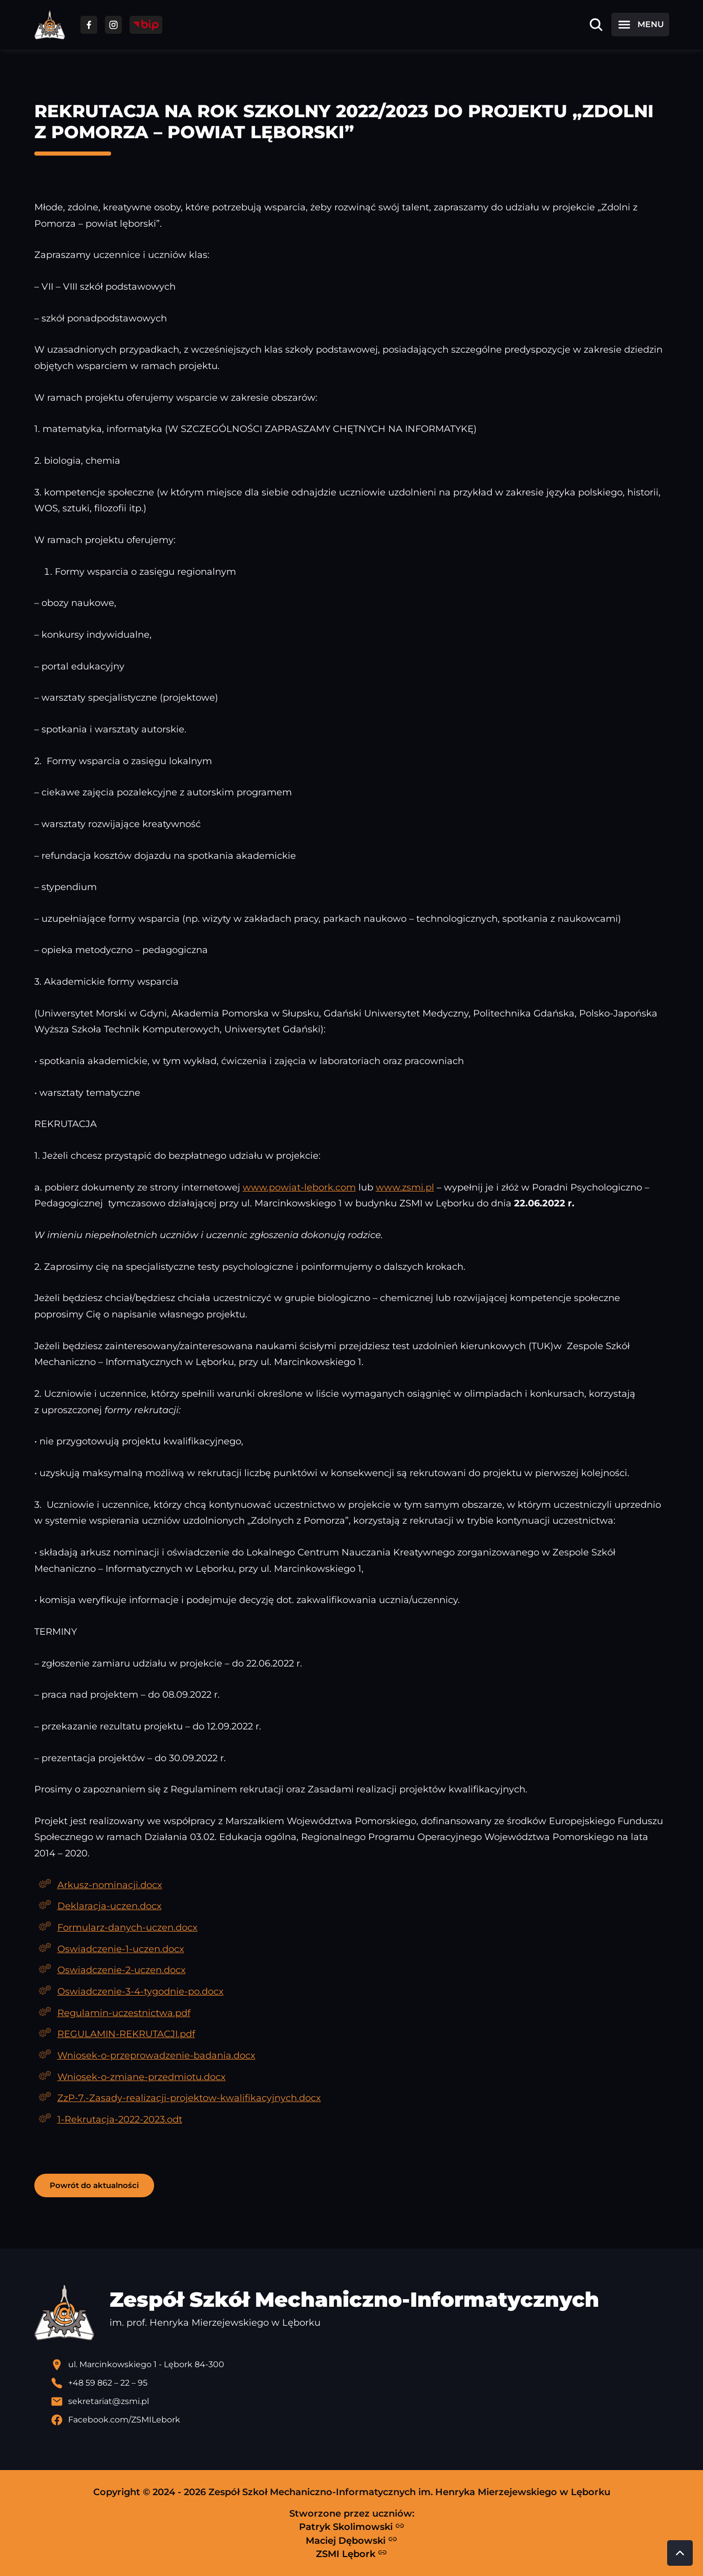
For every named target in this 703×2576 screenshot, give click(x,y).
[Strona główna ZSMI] (49, 24)
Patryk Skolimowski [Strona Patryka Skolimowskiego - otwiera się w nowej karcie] (351, 2526)
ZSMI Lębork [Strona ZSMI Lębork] (351, 2553)
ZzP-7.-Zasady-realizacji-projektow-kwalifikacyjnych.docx (189, 2097)
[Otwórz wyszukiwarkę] (596, 24)
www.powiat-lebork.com (299, 1187)
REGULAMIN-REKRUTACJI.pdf (126, 2033)
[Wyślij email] (360, 2401)
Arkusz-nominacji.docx (109, 1884)
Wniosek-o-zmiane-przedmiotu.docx (141, 2076)
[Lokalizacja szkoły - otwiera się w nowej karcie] (360, 2364)
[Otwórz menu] (640, 24)
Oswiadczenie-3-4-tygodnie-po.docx (140, 1991)
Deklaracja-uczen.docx (109, 1905)
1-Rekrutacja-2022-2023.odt (119, 2119)
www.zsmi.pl (405, 1187)
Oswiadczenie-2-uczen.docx (121, 1969)
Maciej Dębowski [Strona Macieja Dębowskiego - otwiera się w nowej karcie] (351, 2540)
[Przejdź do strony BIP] (146, 25)
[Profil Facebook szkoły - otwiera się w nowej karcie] (360, 2420)
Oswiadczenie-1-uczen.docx (120, 1948)
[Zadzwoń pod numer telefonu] (360, 2383)
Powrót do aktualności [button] (94, 2185)
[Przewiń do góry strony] (680, 2553)
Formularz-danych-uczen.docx (127, 1927)
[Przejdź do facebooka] (88, 25)
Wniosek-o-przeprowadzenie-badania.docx (156, 2055)
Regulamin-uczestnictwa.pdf (123, 2012)
